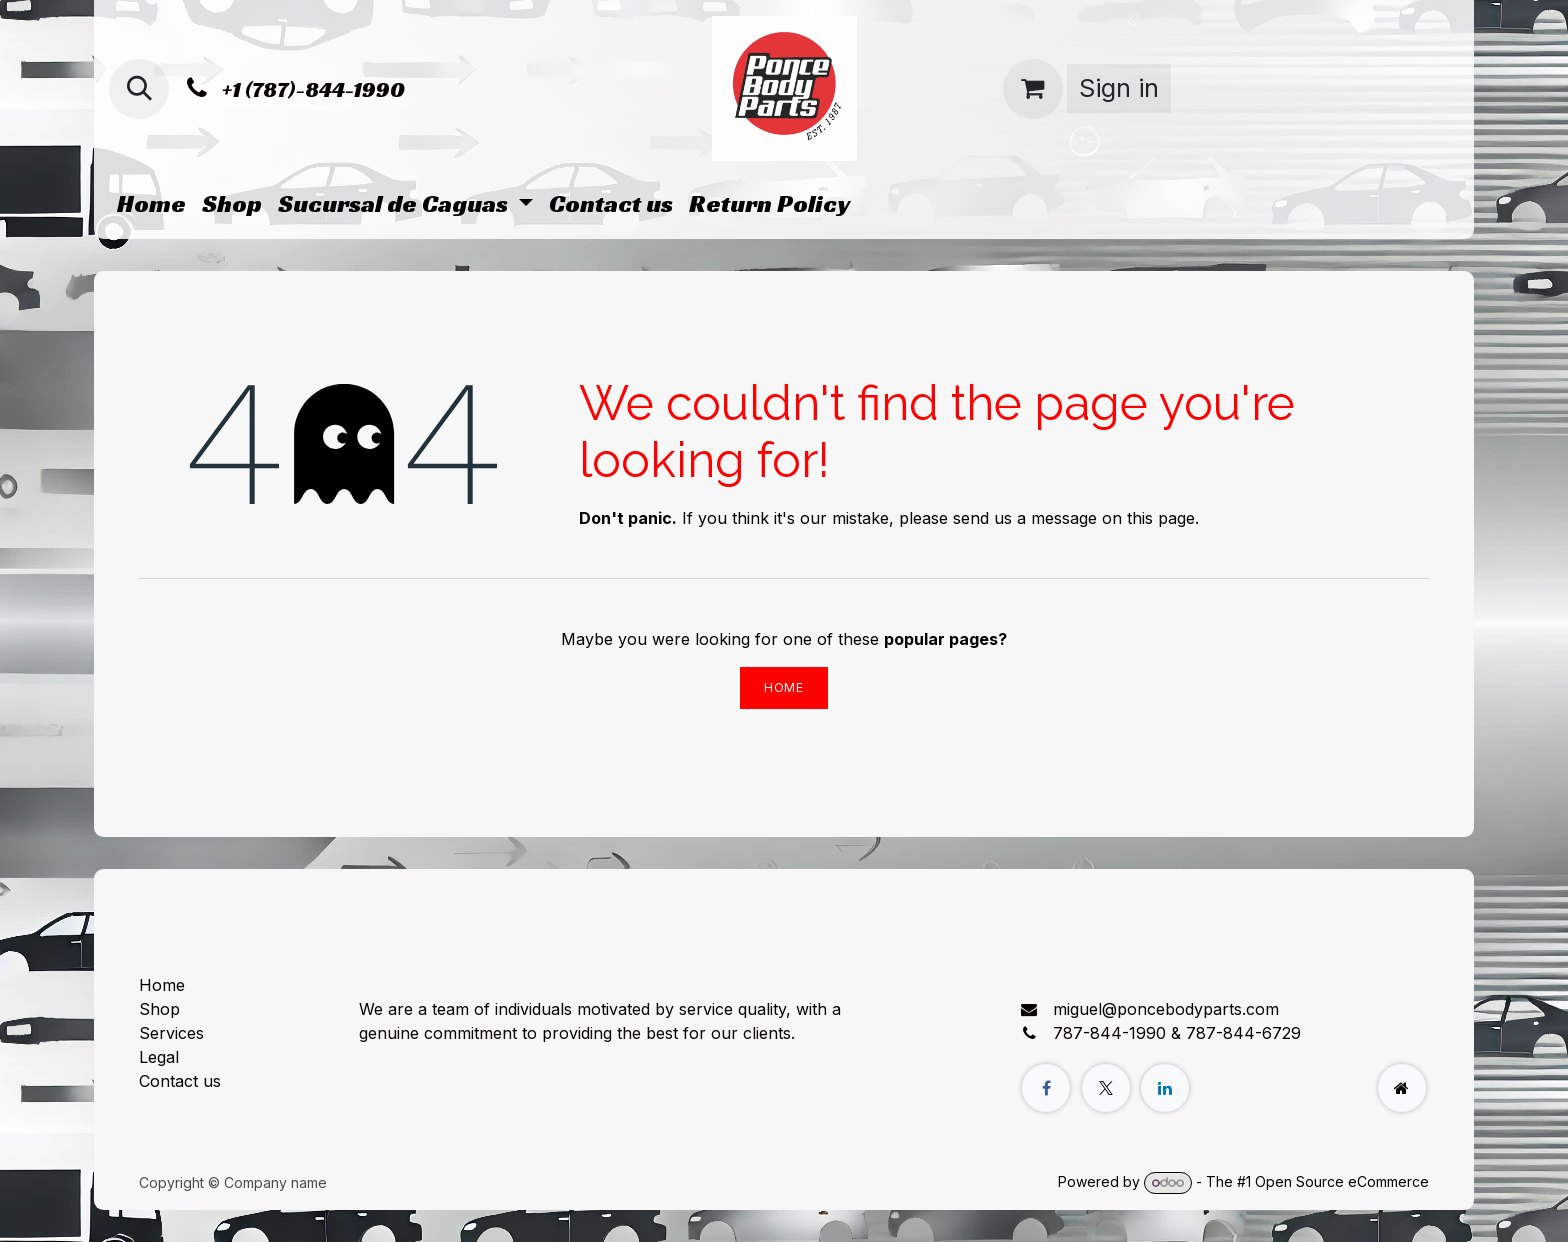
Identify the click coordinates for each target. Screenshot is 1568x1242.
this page (1161, 518)
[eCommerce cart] (1033, 89)
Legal (159, 1057)
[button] (139, 89)
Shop (159, 1009)
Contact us (180, 1081)
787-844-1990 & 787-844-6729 (1177, 1033)
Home (783, 687)
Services (171, 1033)
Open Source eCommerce (1342, 1181)
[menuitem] (151, 204)
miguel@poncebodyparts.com (1166, 1009)
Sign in (1119, 88)
